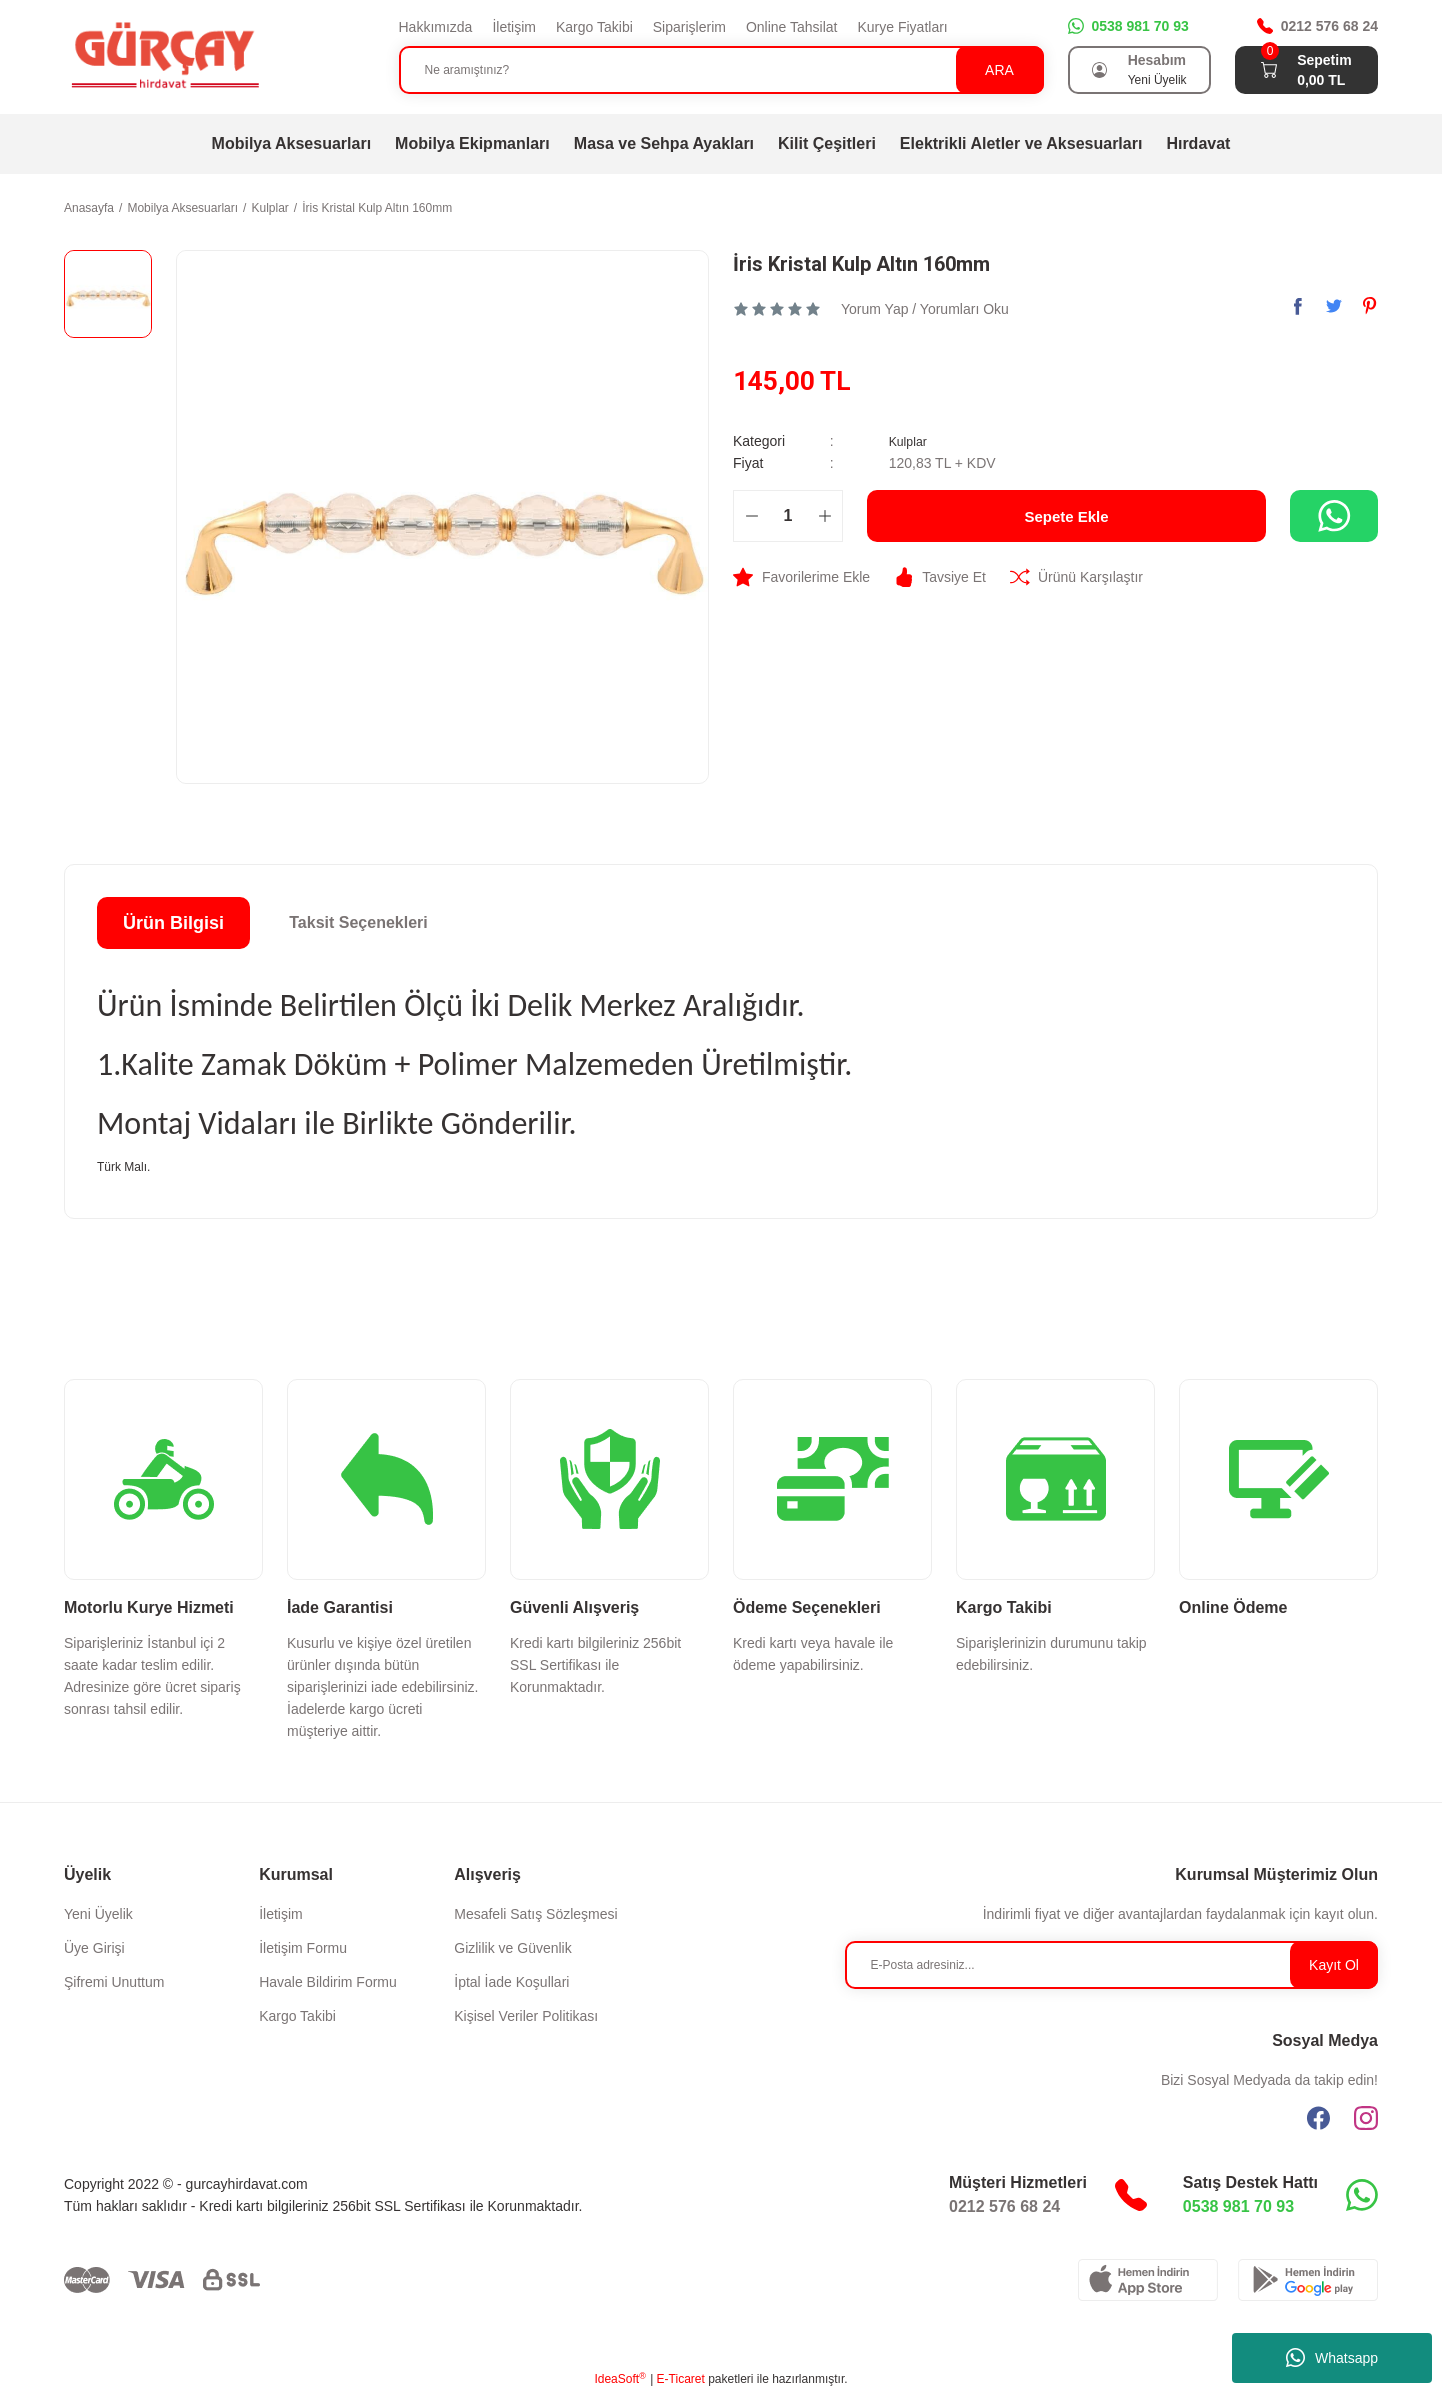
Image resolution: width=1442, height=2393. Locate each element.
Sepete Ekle (1066, 516)
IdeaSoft (619, 2379)
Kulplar (911, 441)
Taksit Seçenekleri (358, 922)
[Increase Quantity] (824, 516)
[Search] (721, 70)
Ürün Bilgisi (173, 923)
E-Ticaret (681, 2379)
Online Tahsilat (792, 27)
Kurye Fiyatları (902, 27)
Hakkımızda (436, 27)
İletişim (514, 27)
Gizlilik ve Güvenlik (512, 1948)
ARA (999, 70)
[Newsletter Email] (1112, 1965)
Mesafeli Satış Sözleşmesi (535, 1914)
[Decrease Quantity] (751, 516)
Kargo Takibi (594, 27)
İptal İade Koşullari (511, 1982)
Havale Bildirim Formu (328, 1982)
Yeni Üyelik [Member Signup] (1157, 80)
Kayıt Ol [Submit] (1334, 1965)
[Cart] (1269, 70)
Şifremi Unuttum (114, 1982)
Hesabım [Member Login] (1157, 60)
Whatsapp (1332, 2358)
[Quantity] (788, 516)
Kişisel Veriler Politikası (526, 2016)
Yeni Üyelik (98, 1914)
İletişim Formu (303, 1948)
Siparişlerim (689, 27)
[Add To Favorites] (801, 577)
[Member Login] (1100, 70)
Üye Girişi (94, 1948)
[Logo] (164, 56)
